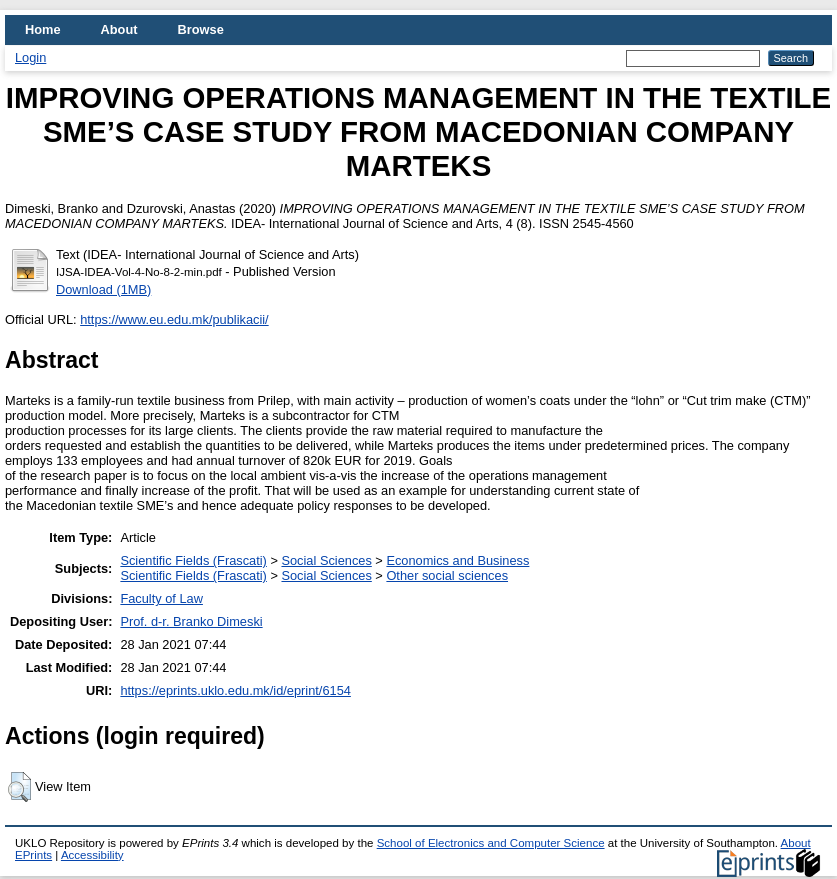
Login (30, 57)
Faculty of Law (161, 598)
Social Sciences (326, 560)
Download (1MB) (103, 289)
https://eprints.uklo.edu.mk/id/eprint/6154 (235, 690)
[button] (19, 787)
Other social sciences (447, 575)
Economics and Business (457, 560)
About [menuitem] (119, 29)
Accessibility (92, 855)
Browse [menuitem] (201, 29)
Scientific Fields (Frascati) (193, 560)
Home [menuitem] (43, 29)
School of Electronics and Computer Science (491, 843)
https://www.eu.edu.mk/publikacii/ (174, 319)
